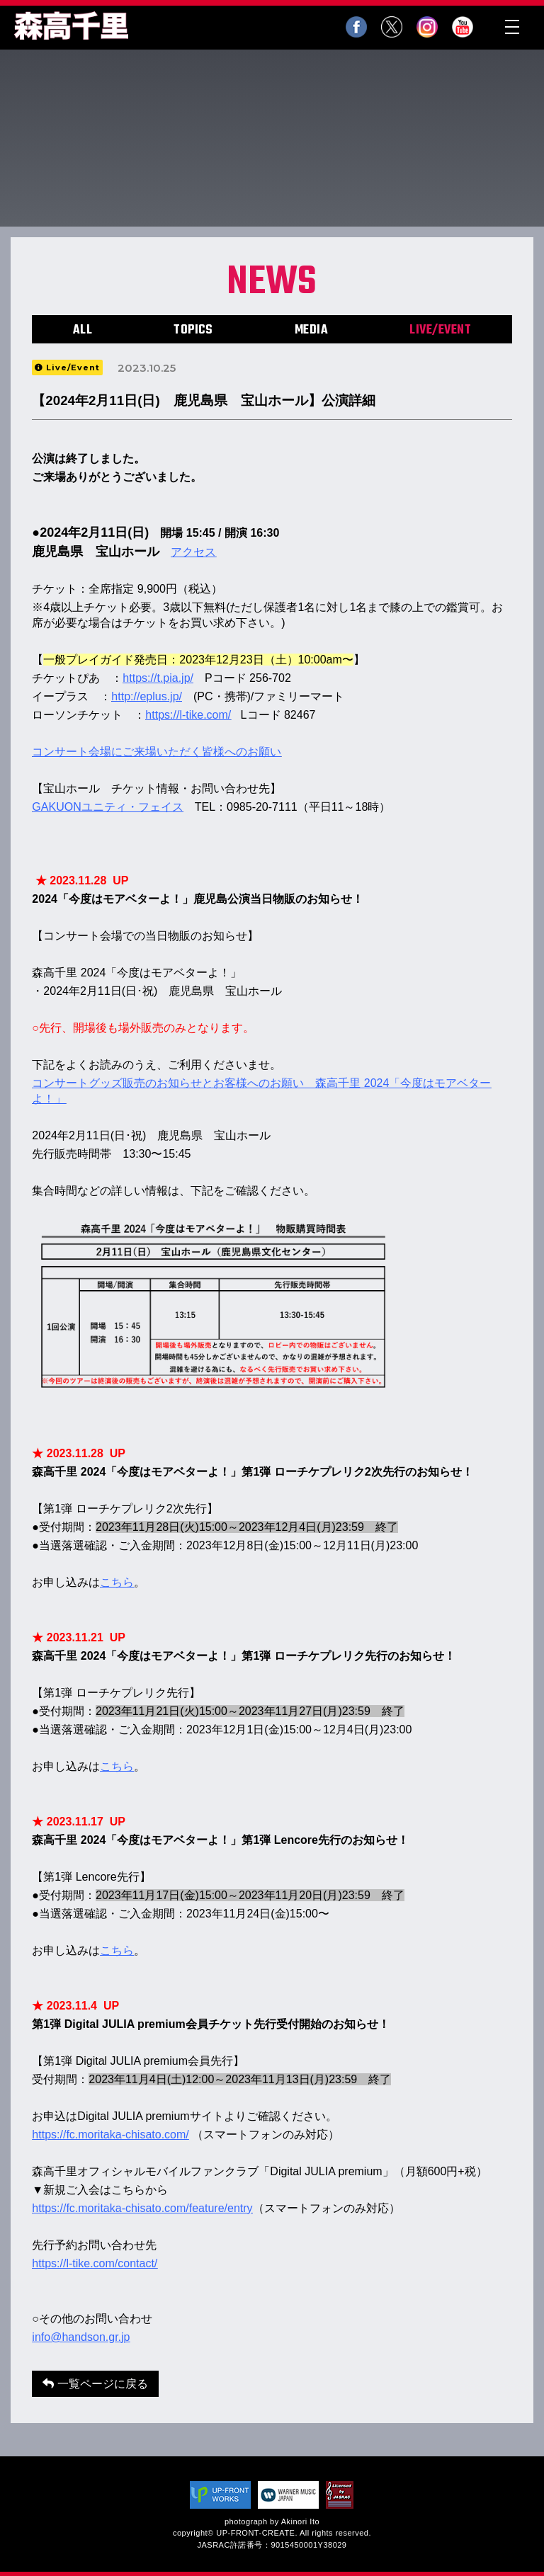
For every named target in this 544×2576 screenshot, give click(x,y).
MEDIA (312, 330)
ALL (83, 330)
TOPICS (193, 330)
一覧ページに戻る (94, 2384)
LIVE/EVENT (440, 330)
